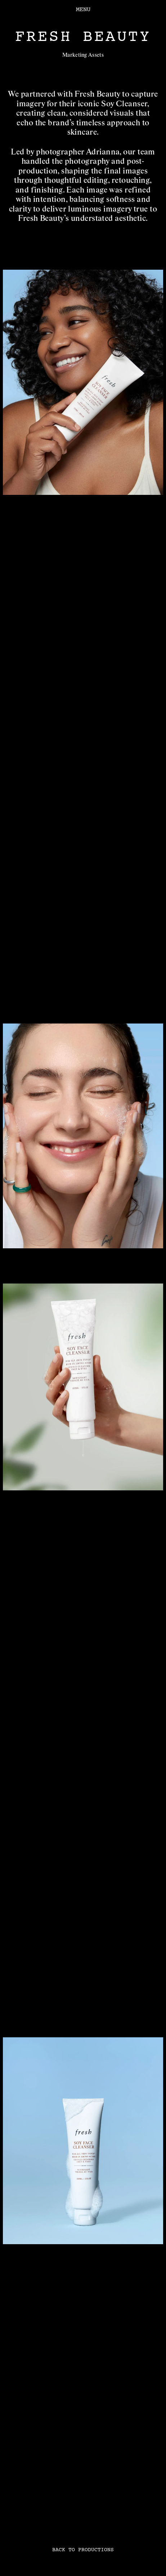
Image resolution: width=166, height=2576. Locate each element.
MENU (83, 9)
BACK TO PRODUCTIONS (83, 2550)
